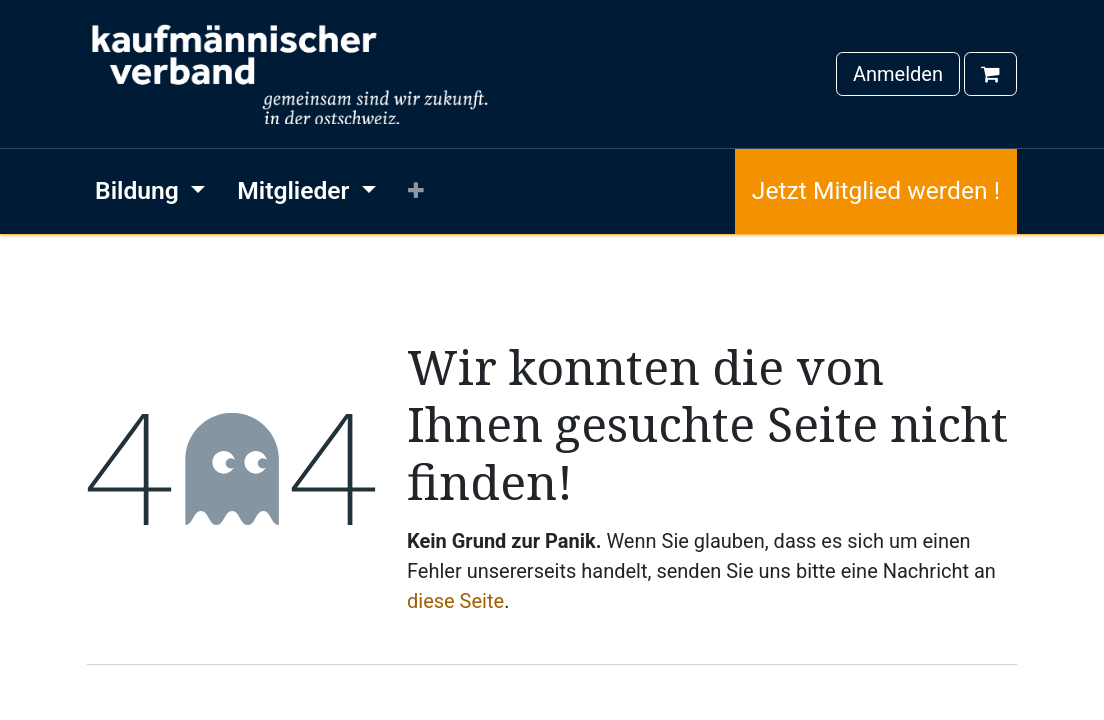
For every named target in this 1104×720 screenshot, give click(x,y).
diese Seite (455, 601)
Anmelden (898, 74)
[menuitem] (150, 191)
